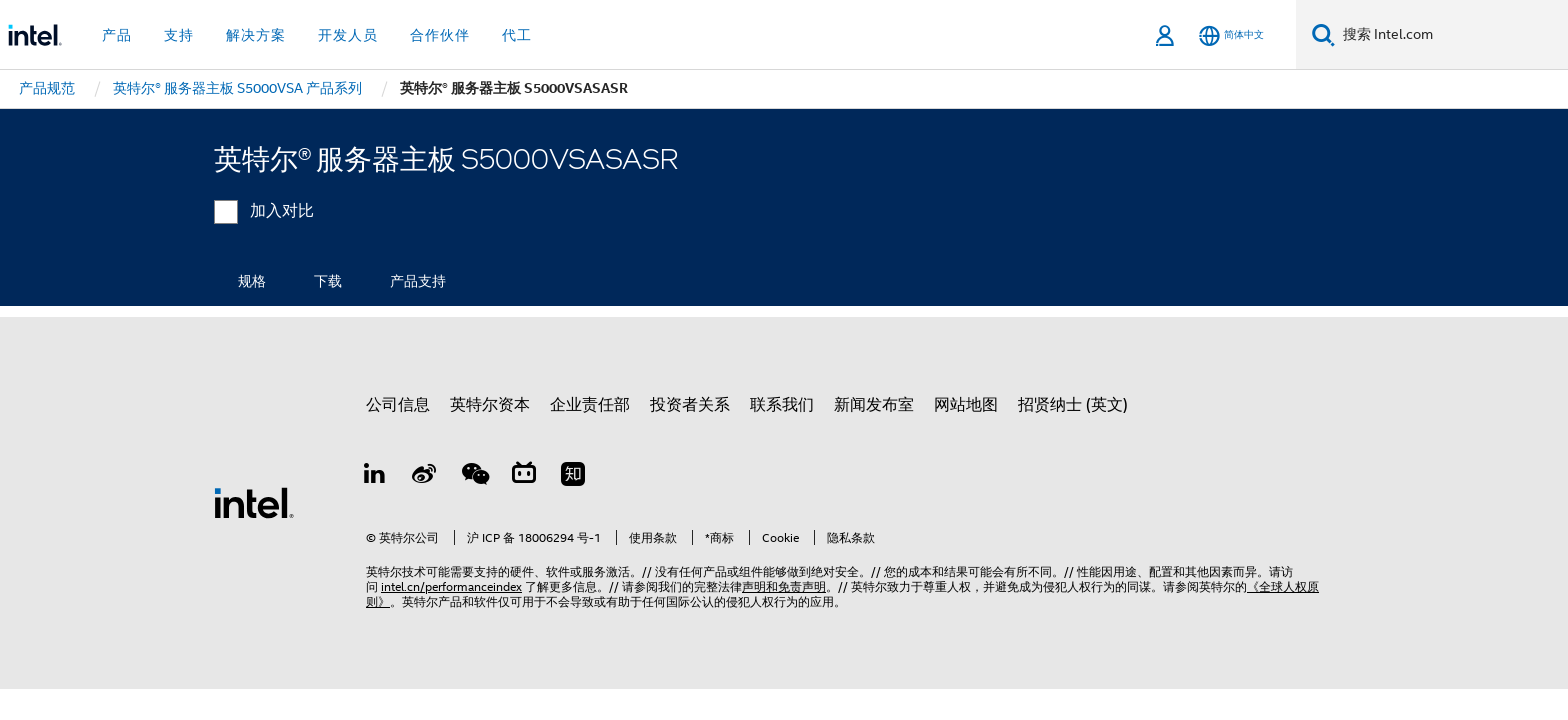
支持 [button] (179, 35)
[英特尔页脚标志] (254, 502)
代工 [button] (517, 35)
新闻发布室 (874, 405)
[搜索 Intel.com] (1451, 35)
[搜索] (1323, 34)
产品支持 (418, 281)
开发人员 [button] (348, 35)
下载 (328, 281)
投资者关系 (690, 405)
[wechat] (474, 477)
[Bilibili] (524, 477)
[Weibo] (425, 477)
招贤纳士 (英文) (1073, 405)
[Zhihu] (573, 477)
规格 (252, 281)
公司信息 (398, 405)
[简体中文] (1231, 35)
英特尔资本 (490, 405)
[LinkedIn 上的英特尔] (375, 477)
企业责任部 (590, 405)
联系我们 (782, 405)
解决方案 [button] (256, 35)
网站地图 (966, 405)
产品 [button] (117, 35)
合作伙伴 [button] (440, 35)
